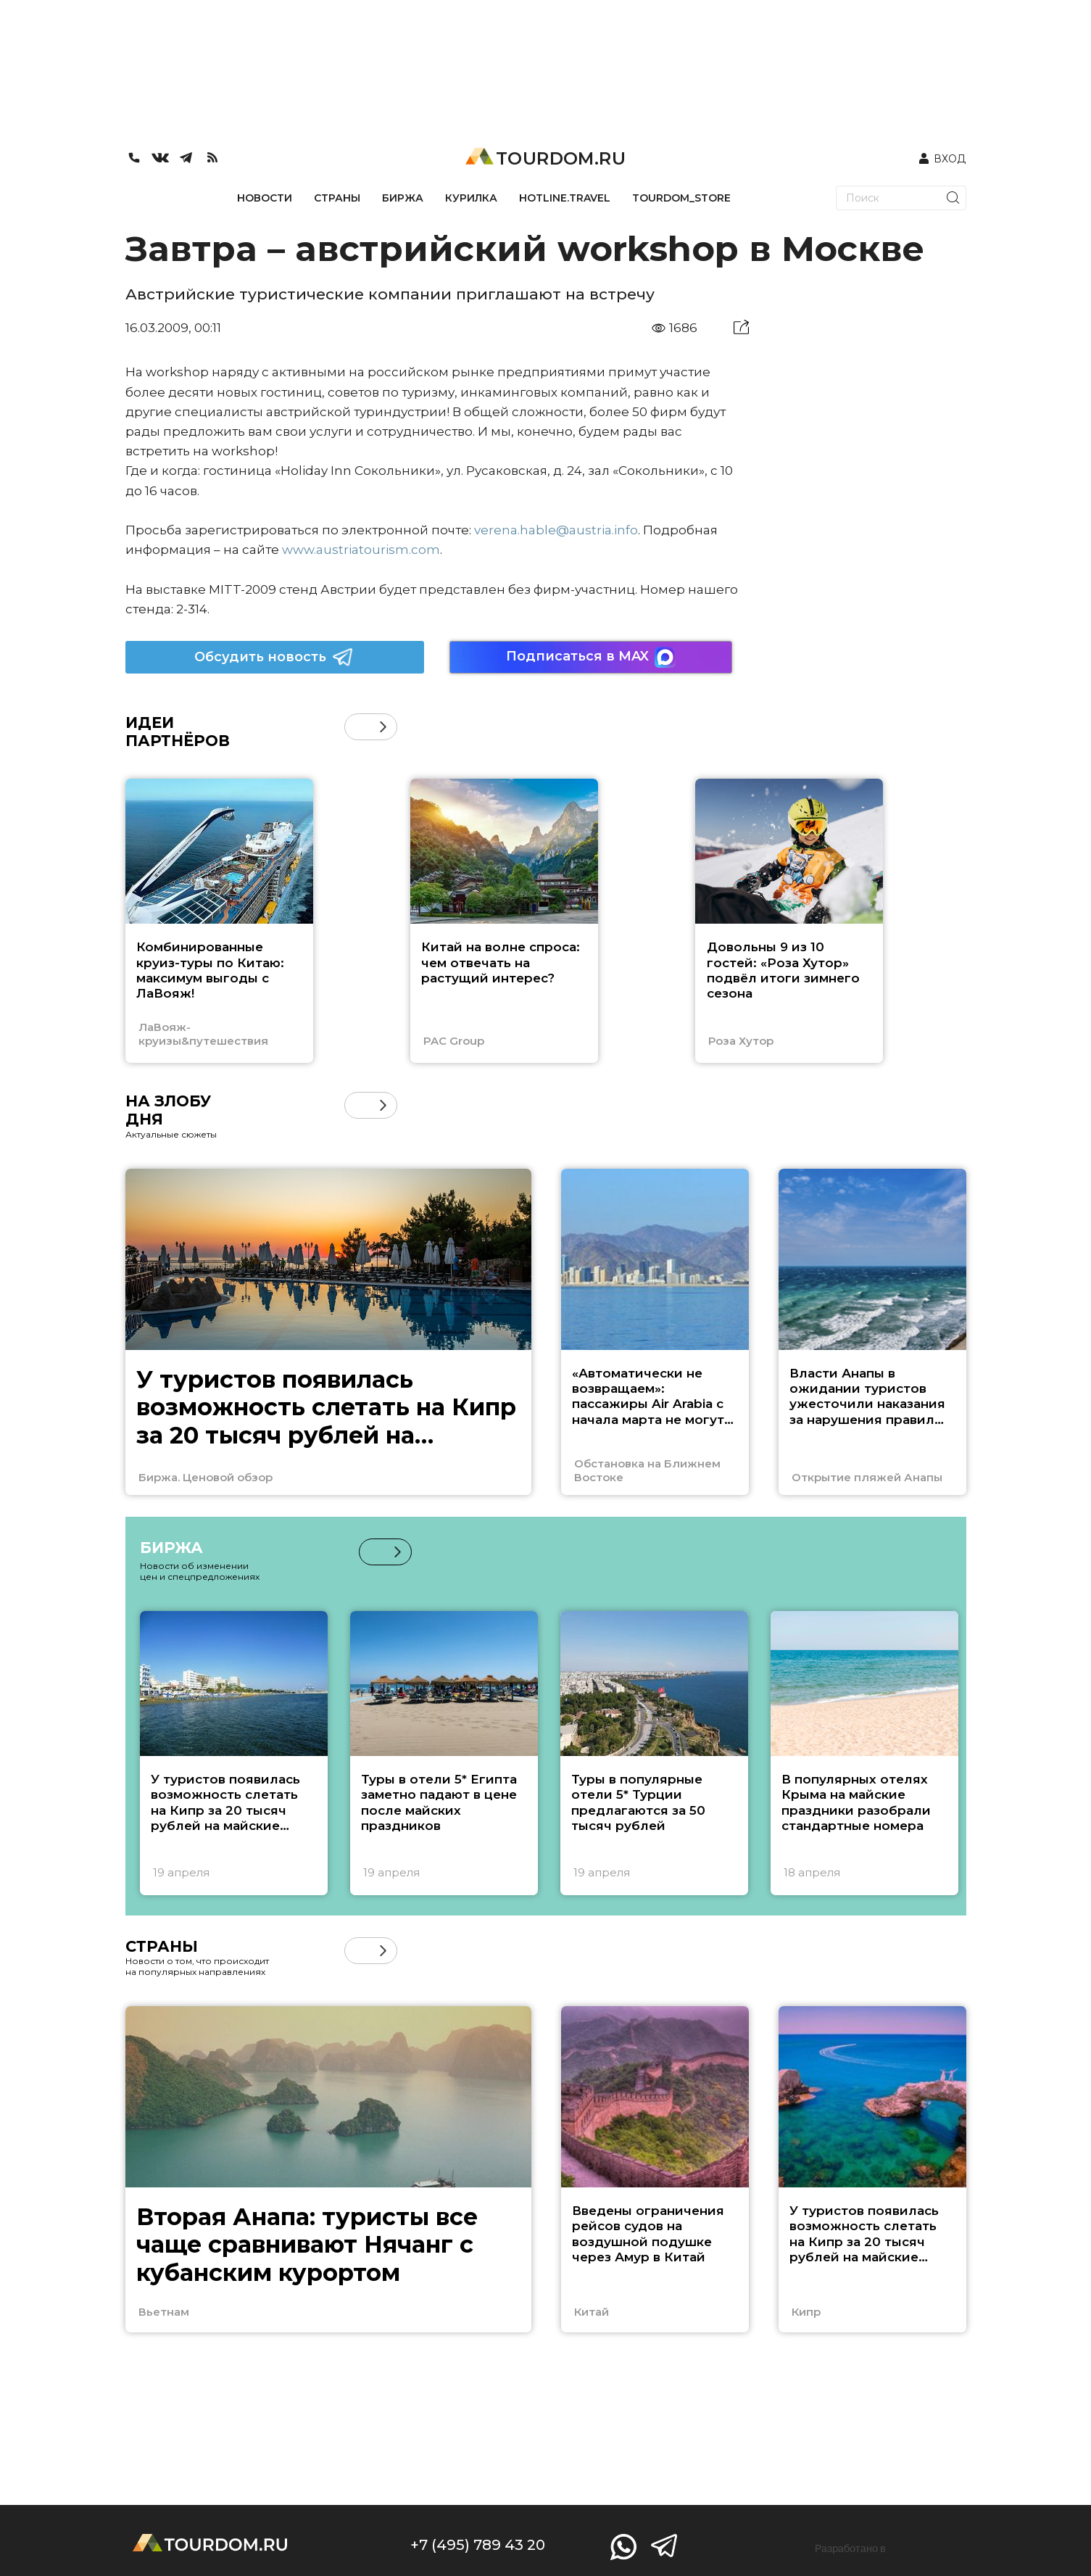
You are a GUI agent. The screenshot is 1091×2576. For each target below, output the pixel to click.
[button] (383, 726)
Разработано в (850, 2548)
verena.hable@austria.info (556, 530)
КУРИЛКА (471, 197)
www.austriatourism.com (361, 549)
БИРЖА (402, 197)
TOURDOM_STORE (681, 197)
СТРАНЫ (337, 197)
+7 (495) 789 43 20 (477, 2545)
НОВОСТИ (264, 197)
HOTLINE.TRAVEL (564, 197)
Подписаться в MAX (591, 657)
